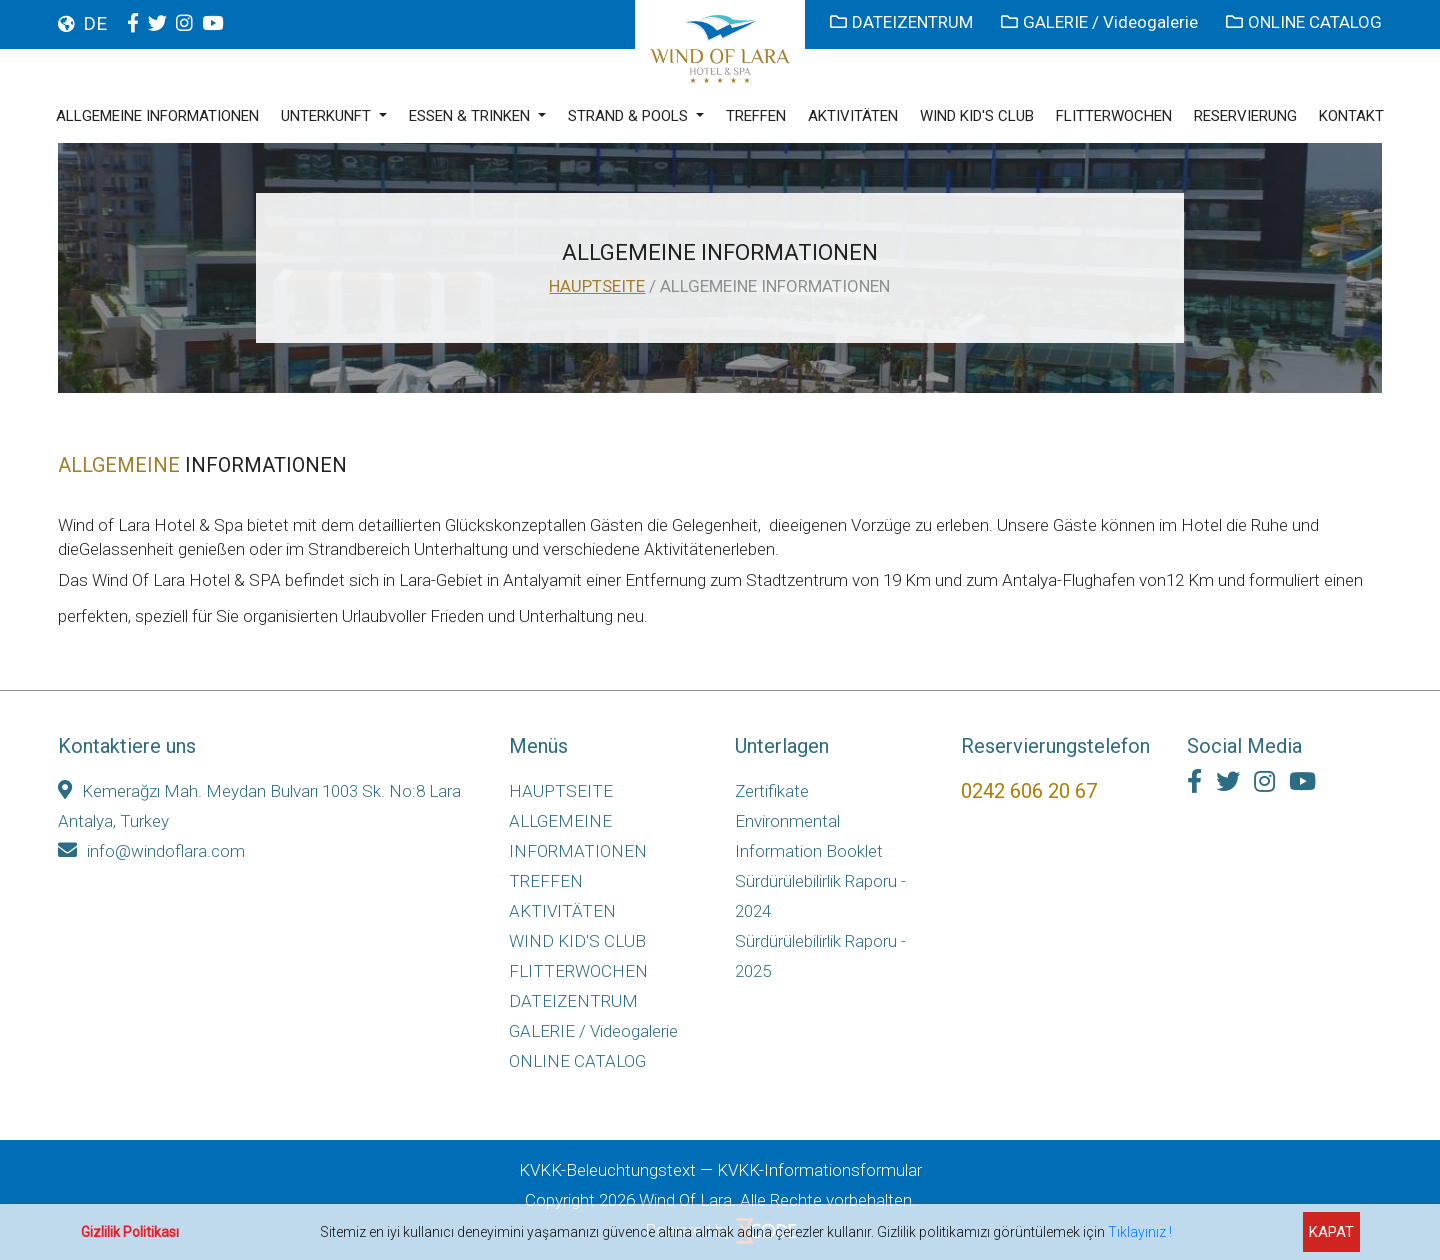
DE (95, 23)
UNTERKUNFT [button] (328, 116)
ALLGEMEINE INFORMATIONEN (157, 116)
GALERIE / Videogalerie (1101, 22)
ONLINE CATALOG (1304, 22)
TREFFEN (756, 116)
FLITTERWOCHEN (1114, 116)
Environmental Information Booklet (809, 836)
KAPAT (1331, 1232)
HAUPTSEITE (597, 286)
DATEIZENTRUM (903, 22)
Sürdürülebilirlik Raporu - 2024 (820, 896)
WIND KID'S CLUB (977, 116)
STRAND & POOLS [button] (630, 116)
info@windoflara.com (151, 851)
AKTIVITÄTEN (853, 116)
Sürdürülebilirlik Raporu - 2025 (820, 956)
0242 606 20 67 (1029, 791)
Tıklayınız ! (1140, 1232)
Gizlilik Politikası (130, 1232)
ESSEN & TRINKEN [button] (471, 116)
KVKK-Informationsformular (819, 1170)
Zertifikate (772, 791)
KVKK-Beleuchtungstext (607, 1170)
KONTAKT (1351, 116)
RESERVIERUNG (1245, 116)
